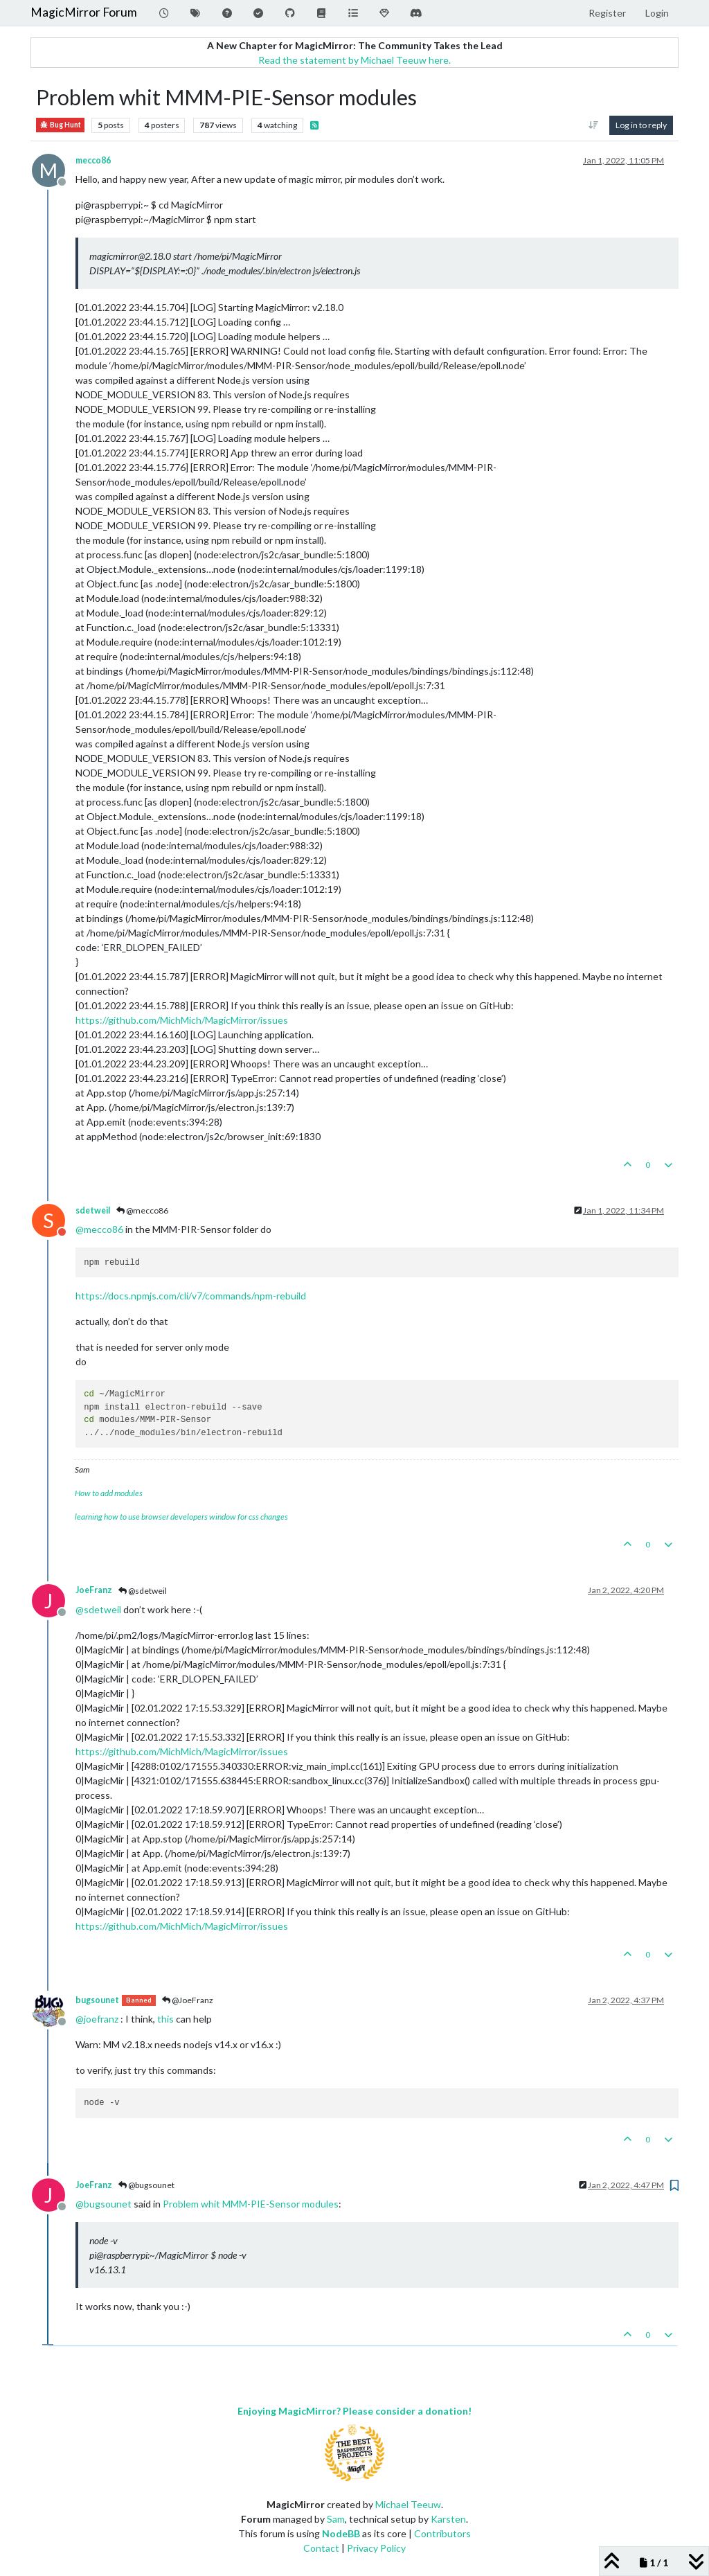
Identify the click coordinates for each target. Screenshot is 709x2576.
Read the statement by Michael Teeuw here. (354, 60)
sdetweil (92, 1210)
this (165, 2019)
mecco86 (93, 160)
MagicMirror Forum (83, 12)
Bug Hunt (60, 125)
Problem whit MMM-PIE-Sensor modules (251, 2204)
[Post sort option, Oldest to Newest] (593, 125)
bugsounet (97, 2000)
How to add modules (109, 1493)
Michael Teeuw (408, 2504)
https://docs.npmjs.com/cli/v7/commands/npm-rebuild (190, 1296)
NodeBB (341, 2533)
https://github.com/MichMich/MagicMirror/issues (181, 1020)
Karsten (448, 2519)
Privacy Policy (376, 2548)
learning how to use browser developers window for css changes (181, 1516)
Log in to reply (641, 125)
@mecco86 (142, 1210)
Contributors (442, 2533)
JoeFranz (93, 1590)
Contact (321, 2548)
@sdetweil (142, 1590)
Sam (336, 2519)
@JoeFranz (187, 2000)
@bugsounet (146, 2185)
